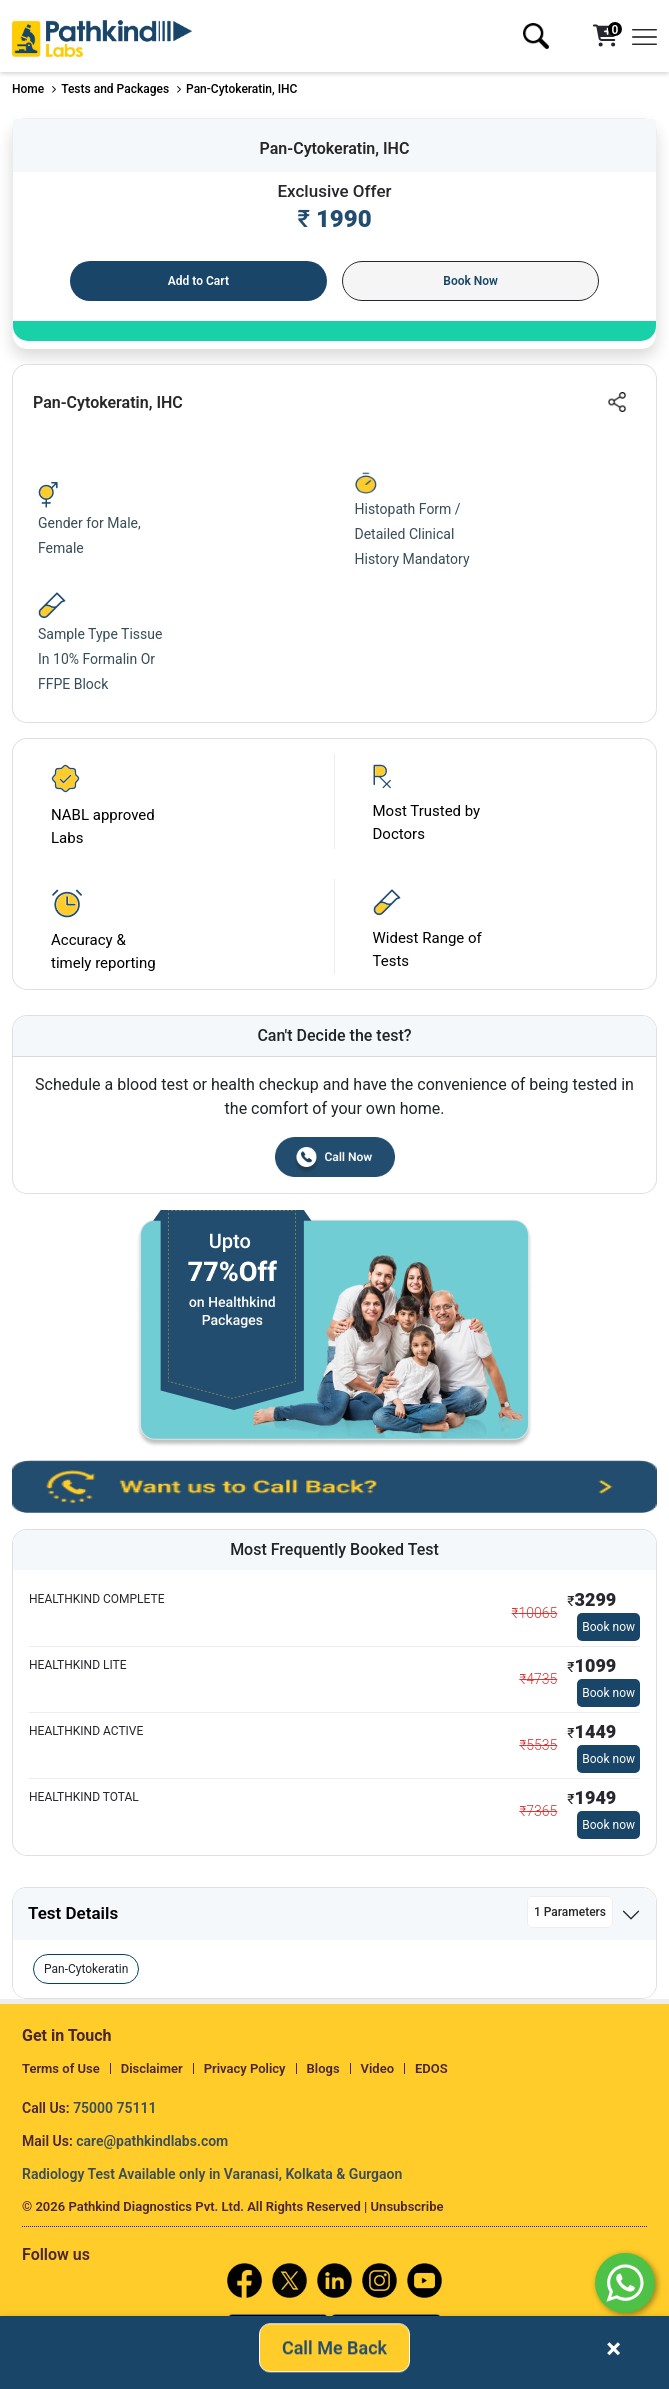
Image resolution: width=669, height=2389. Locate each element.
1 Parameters (570, 1912)
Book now (608, 1627)
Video (378, 2068)
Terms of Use (61, 2068)
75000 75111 (114, 2108)
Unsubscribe (407, 2206)
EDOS (431, 2068)
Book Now (470, 281)
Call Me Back (334, 2352)
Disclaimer (152, 2068)
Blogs (323, 2068)
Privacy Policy (245, 2068)
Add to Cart (198, 281)
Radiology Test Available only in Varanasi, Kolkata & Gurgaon (212, 2174)
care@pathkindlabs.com (152, 2141)
